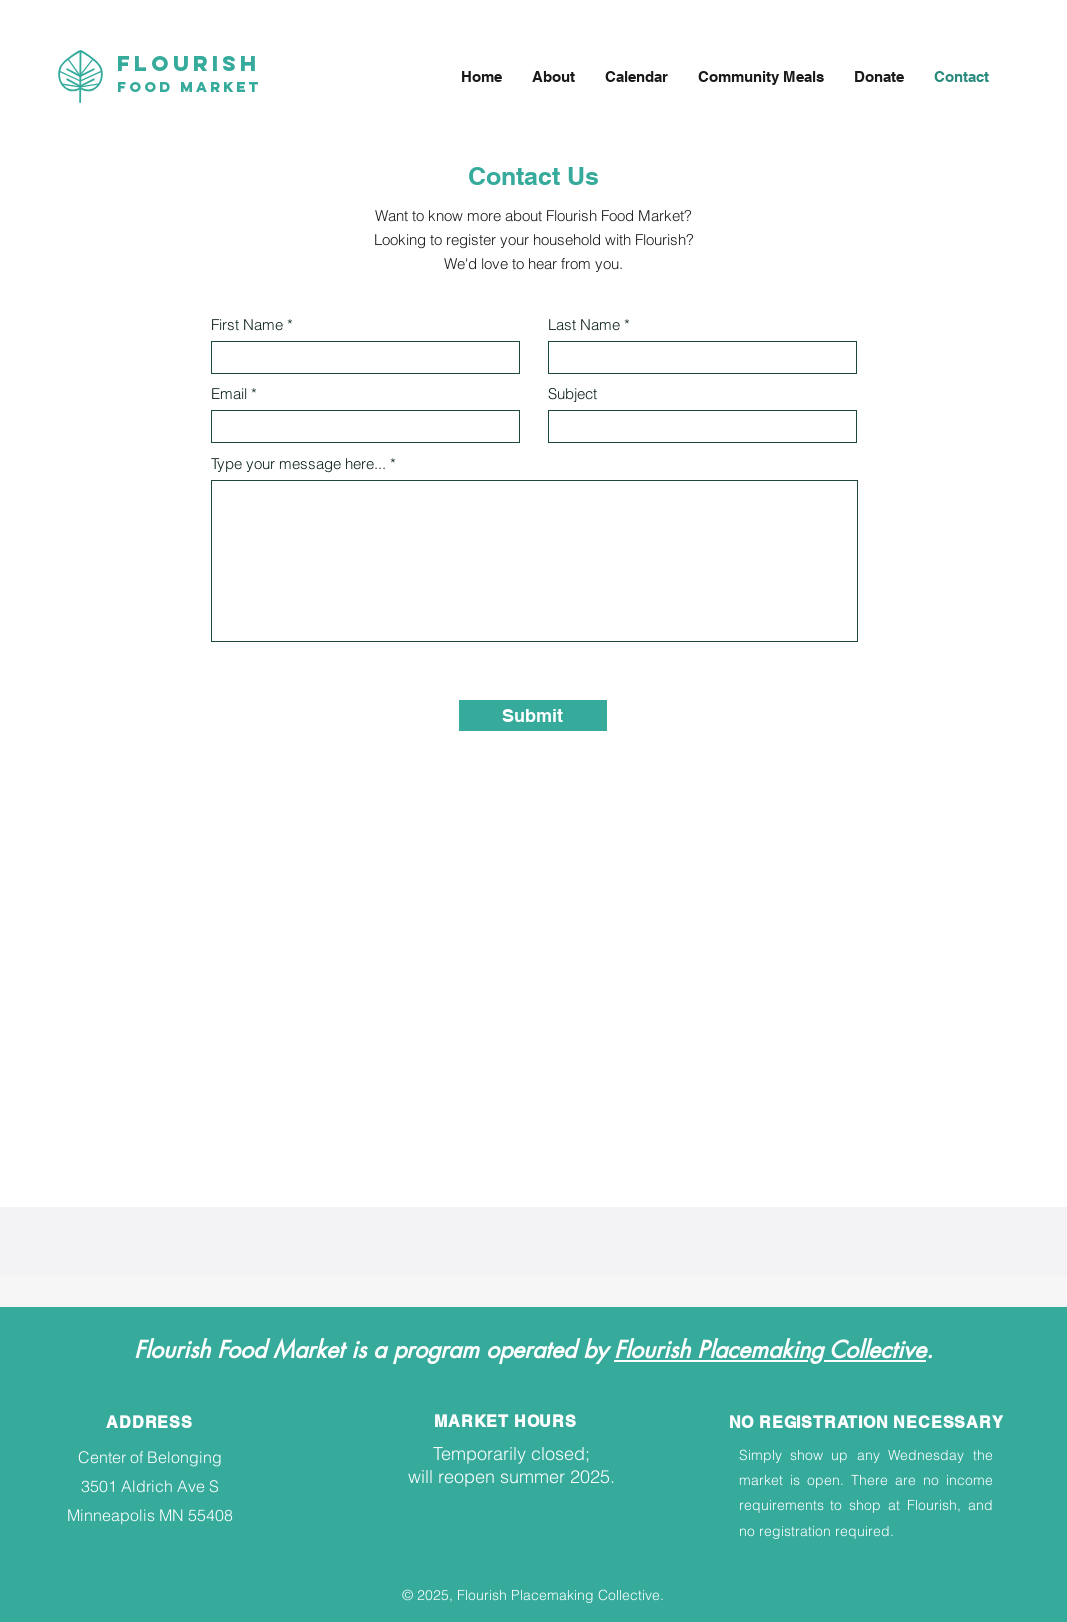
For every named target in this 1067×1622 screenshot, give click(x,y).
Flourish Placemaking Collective (770, 1350)
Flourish (188, 63)
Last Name (584, 324)
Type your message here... (298, 463)
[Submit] (533, 715)
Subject (572, 393)
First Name (247, 324)
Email (229, 393)
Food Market (189, 86)
